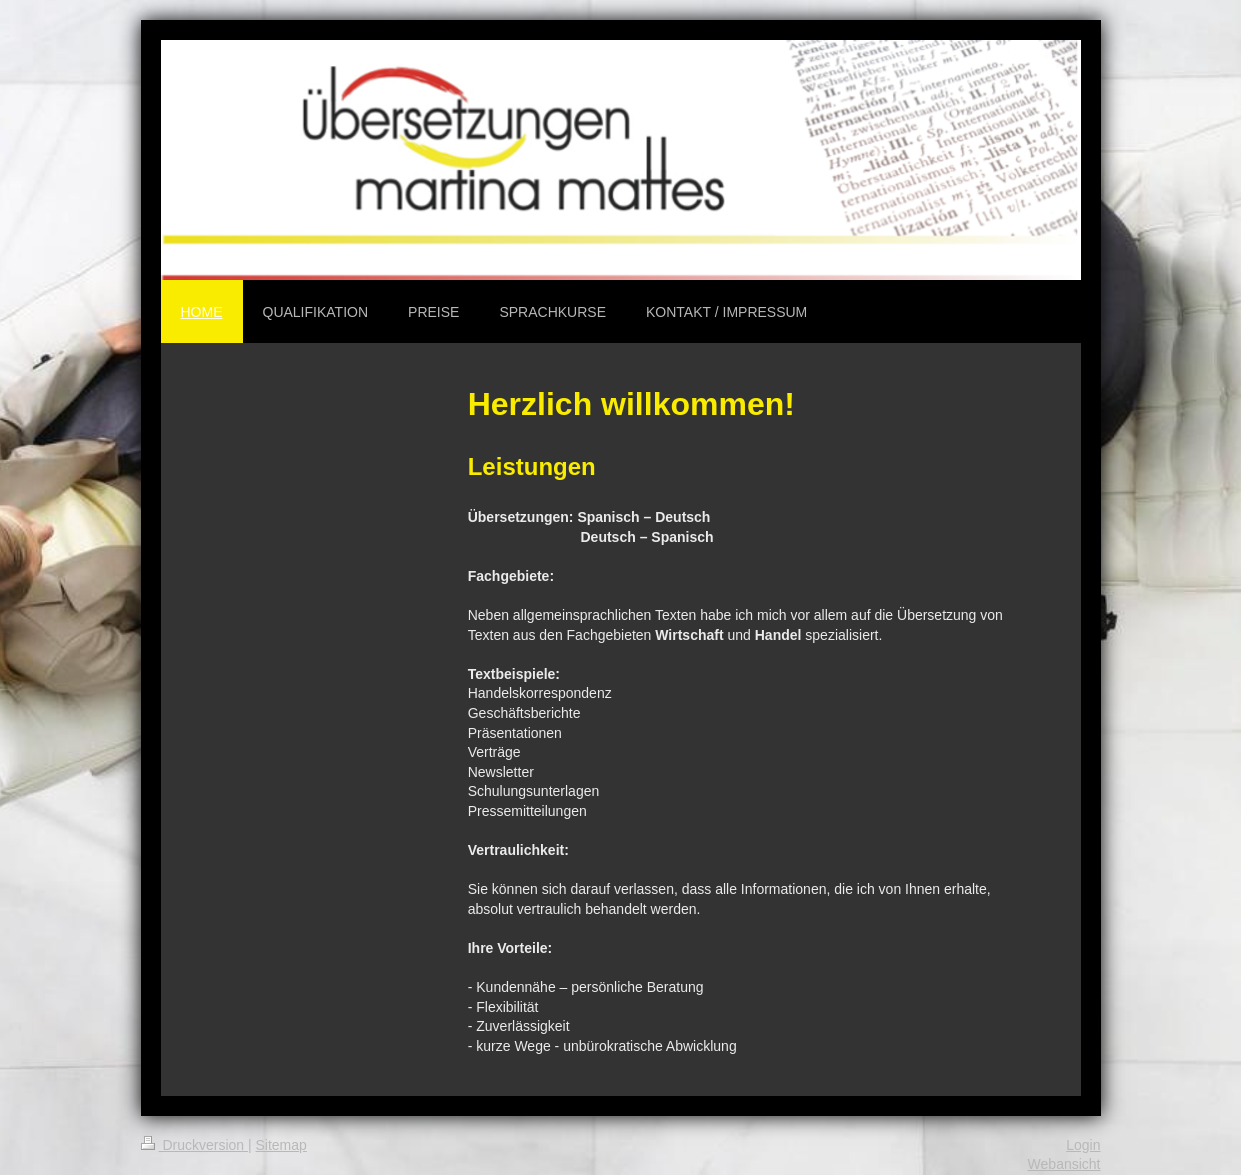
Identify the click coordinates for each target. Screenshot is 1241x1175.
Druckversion (194, 1145)
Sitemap (281, 1145)
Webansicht (1064, 1164)
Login (1083, 1145)
